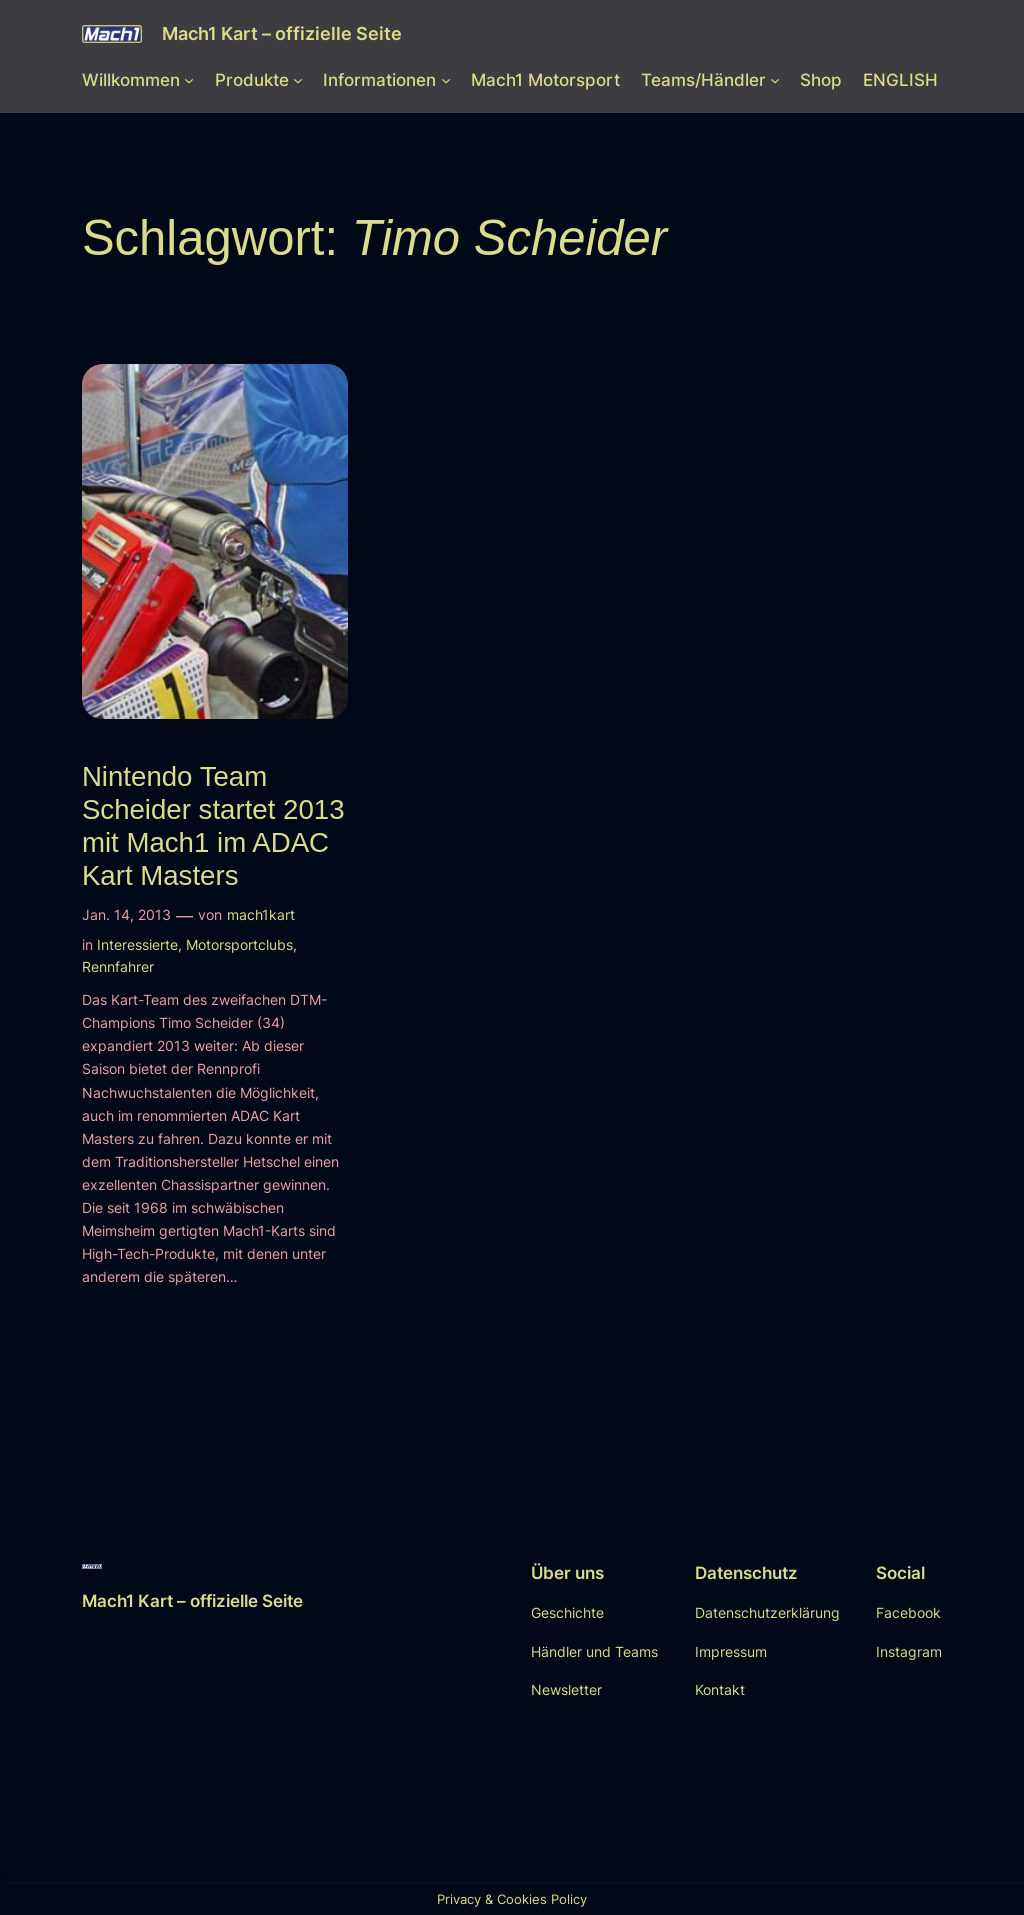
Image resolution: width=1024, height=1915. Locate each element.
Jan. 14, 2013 (126, 914)
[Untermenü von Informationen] (446, 80)
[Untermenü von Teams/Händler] (775, 80)
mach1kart (261, 914)
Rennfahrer (118, 966)
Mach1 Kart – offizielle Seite (282, 33)
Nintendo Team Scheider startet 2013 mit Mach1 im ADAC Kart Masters (213, 826)
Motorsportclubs (239, 944)
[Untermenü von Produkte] (298, 80)
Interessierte (137, 944)
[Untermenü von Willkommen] (189, 80)
